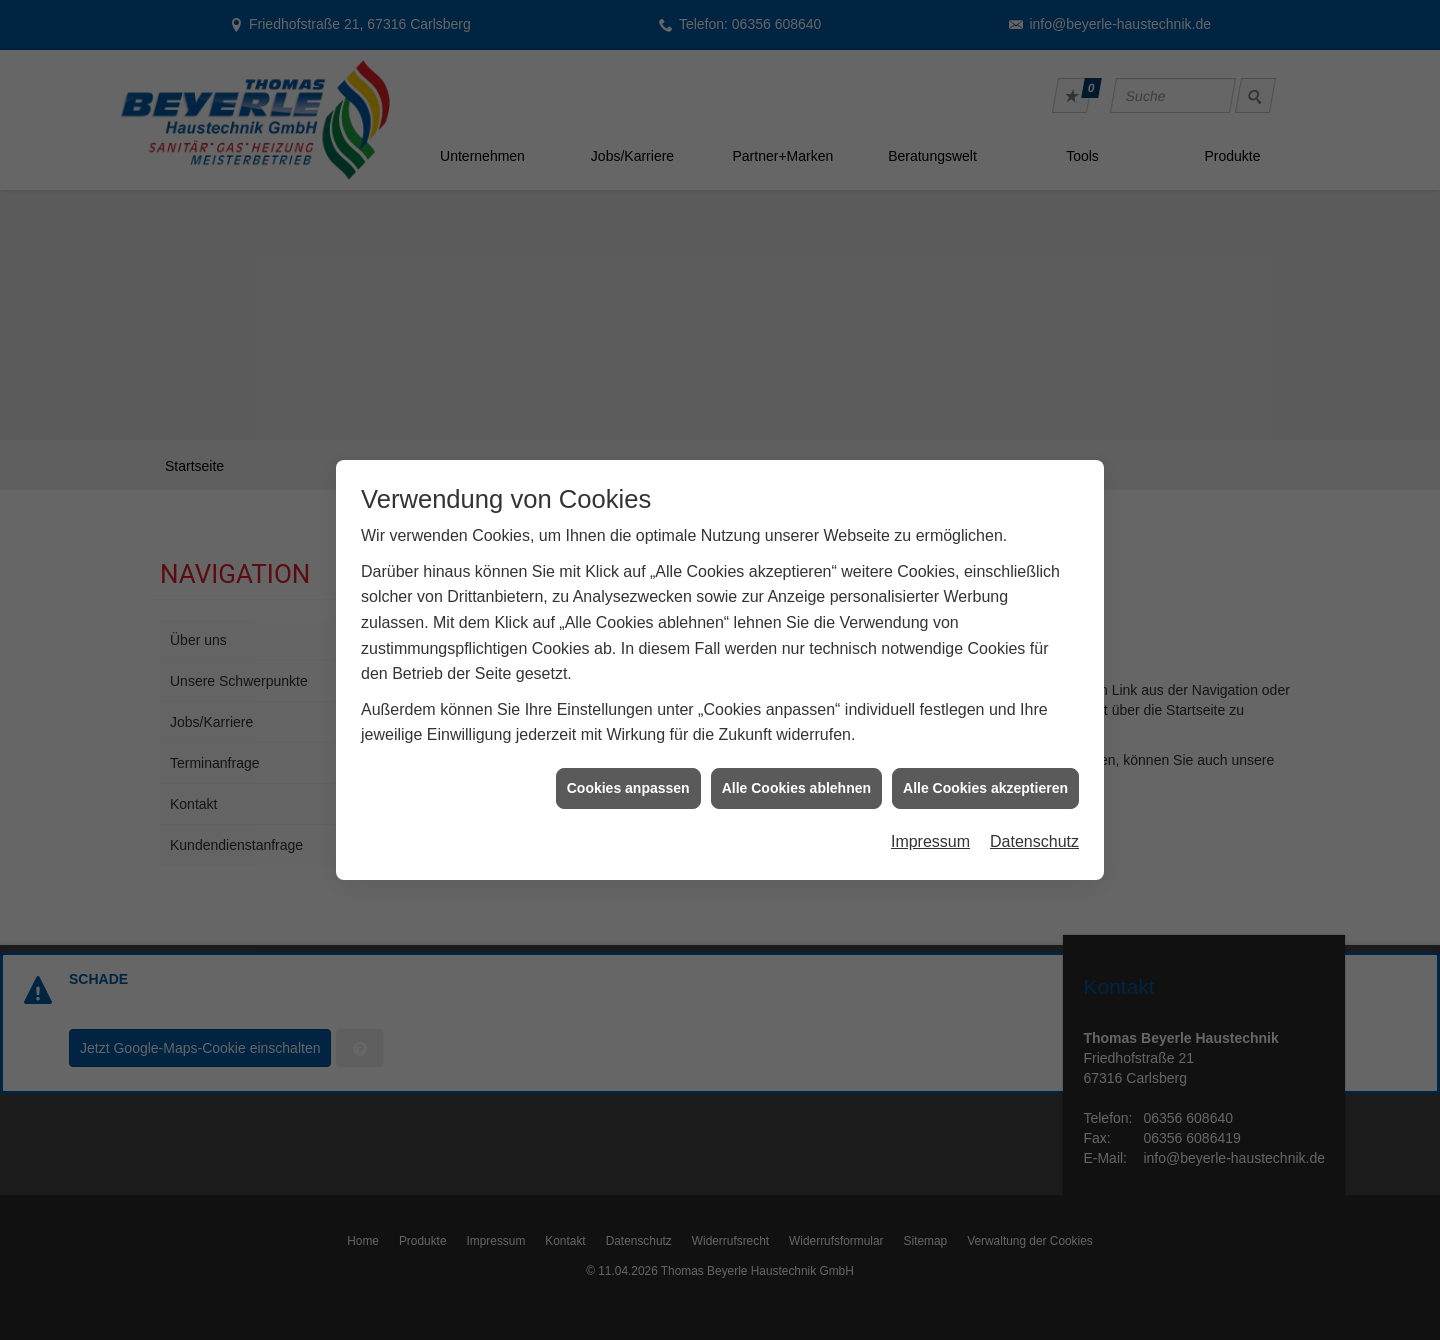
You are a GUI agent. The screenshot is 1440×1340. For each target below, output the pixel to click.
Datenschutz (1034, 818)
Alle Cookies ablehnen (796, 765)
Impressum (930, 818)
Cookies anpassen (628, 765)
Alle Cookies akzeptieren (985, 765)
